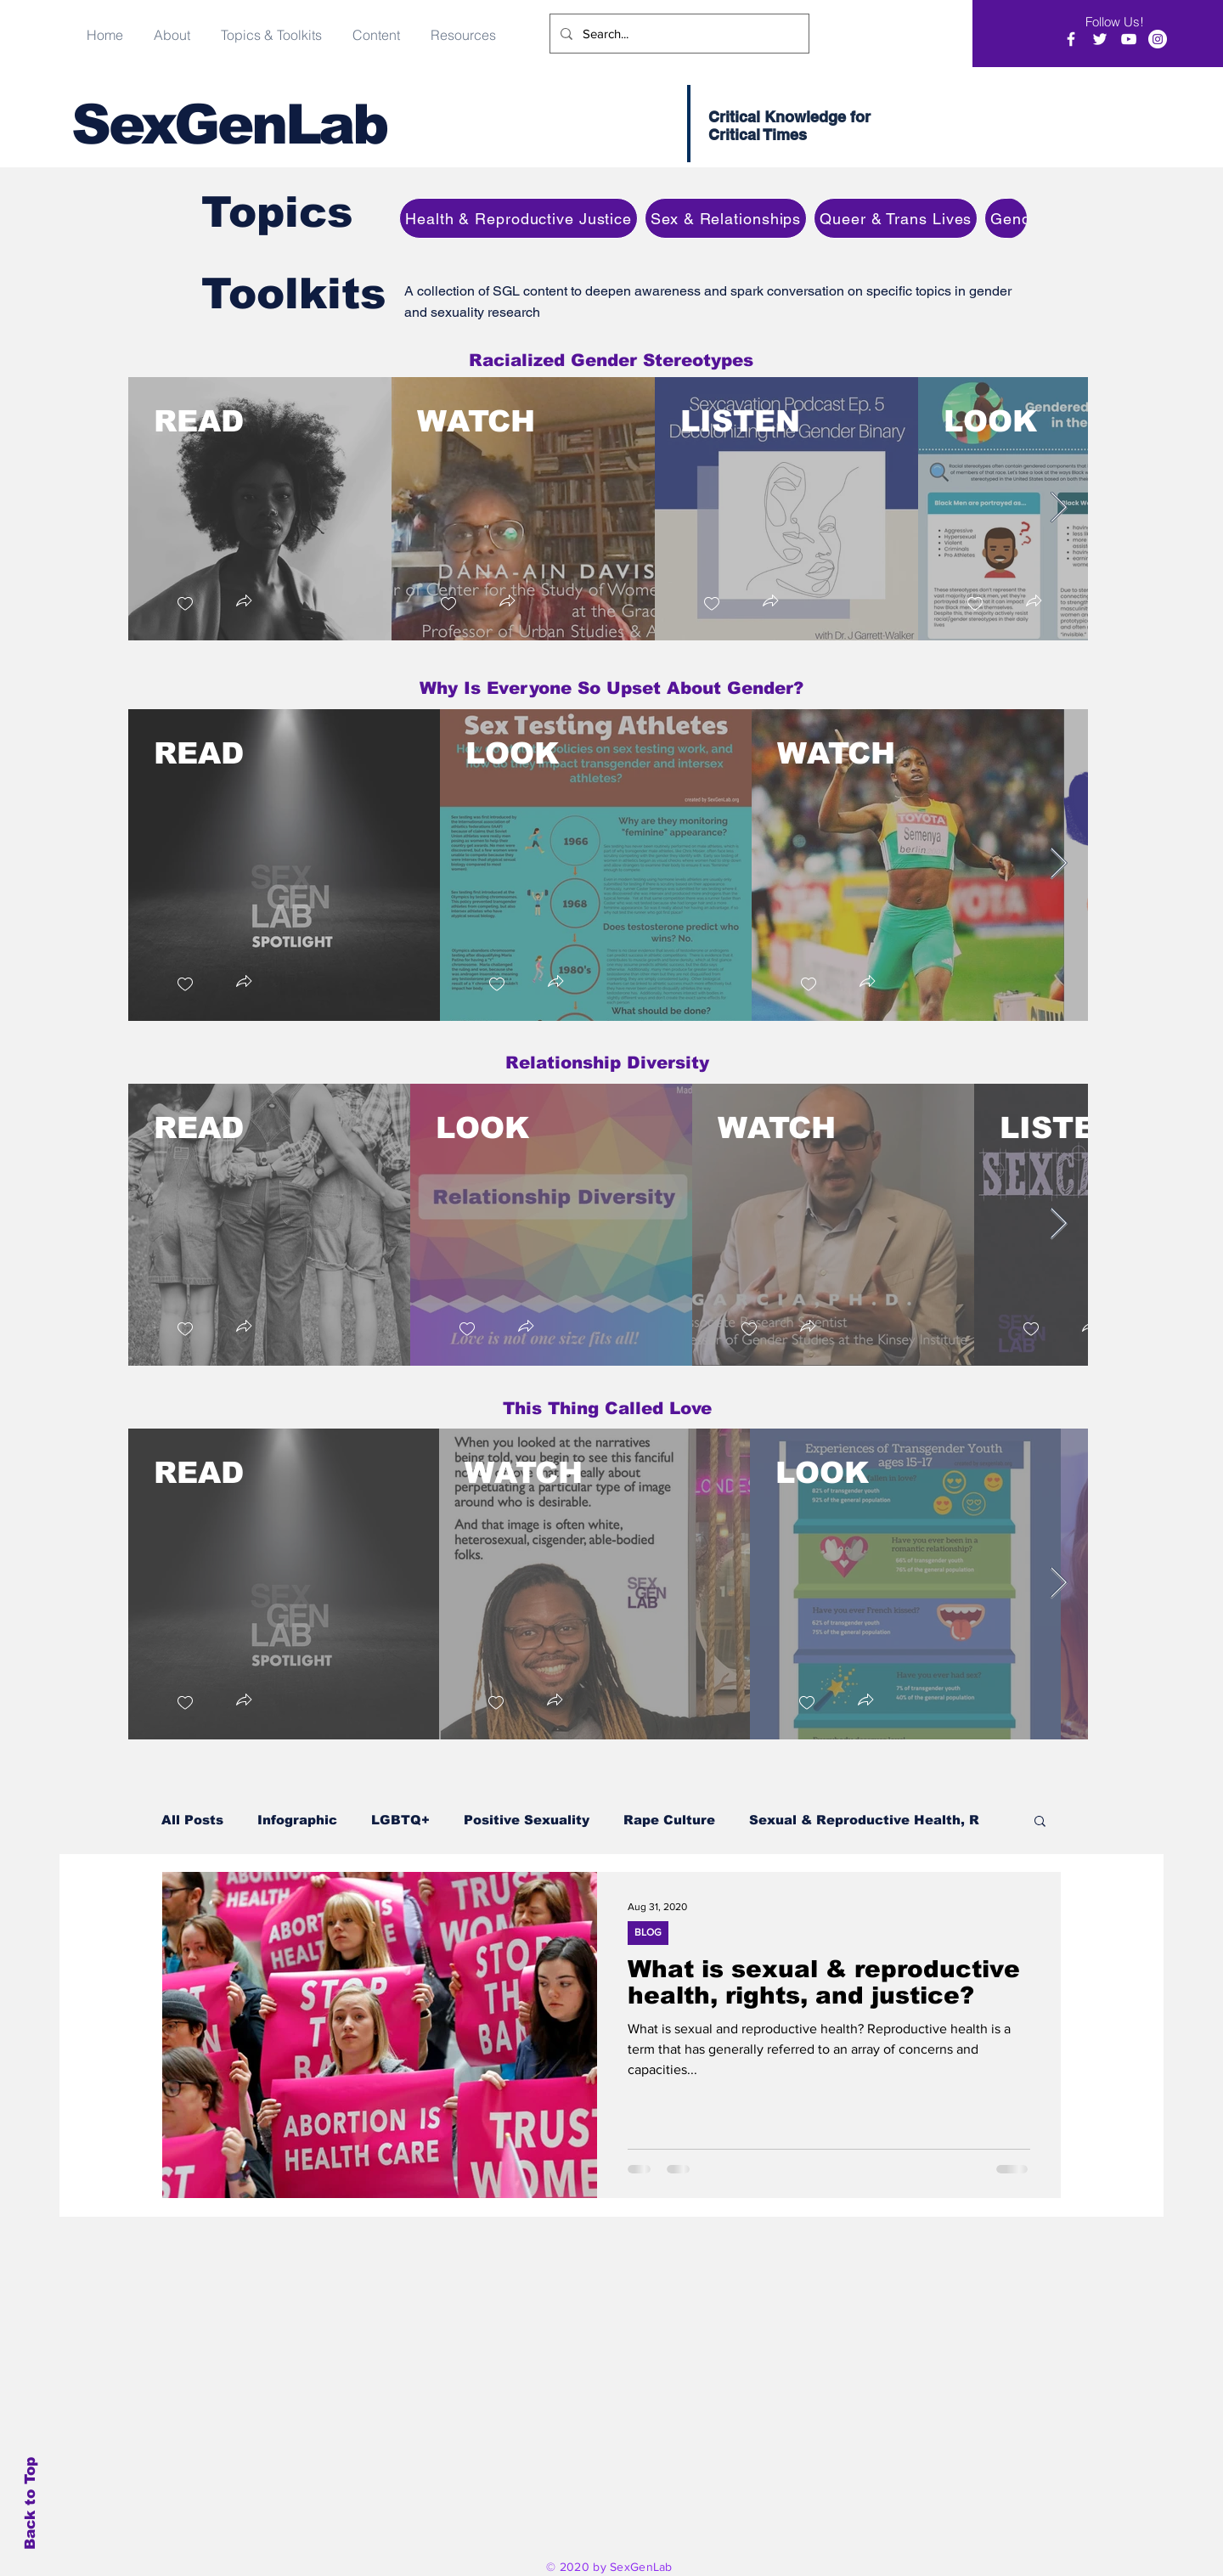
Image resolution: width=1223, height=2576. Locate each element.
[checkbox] (184, 603)
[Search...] (678, 33)
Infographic (297, 1819)
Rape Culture (669, 1819)
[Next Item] (1058, 508)
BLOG (648, 1932)
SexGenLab (228, 124)
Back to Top (30, 2503)
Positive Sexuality (526, 1819)
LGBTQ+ (400, 1819)
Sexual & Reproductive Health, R (864, 1819)
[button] (376, 27)
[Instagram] (1157, 39)
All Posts (192, 1819)
